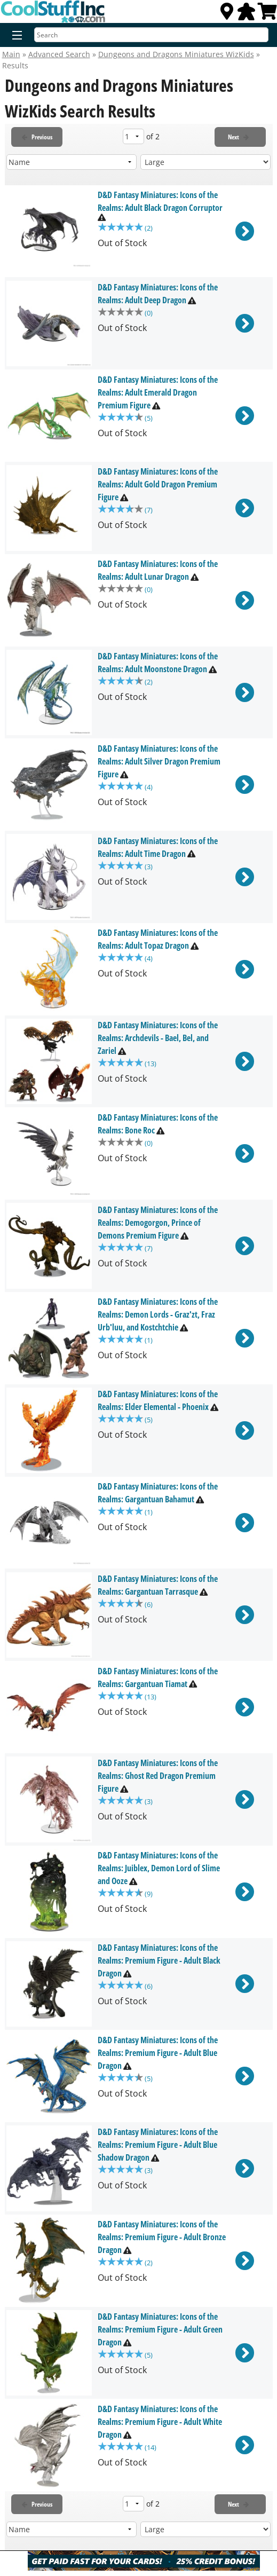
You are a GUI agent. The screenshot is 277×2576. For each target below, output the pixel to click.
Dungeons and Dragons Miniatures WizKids (176, 54)
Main (11, 54)
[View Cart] (267, 14)
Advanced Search (59, 54)
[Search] (151, 34)
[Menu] (14, 36)
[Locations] (226, 14)
